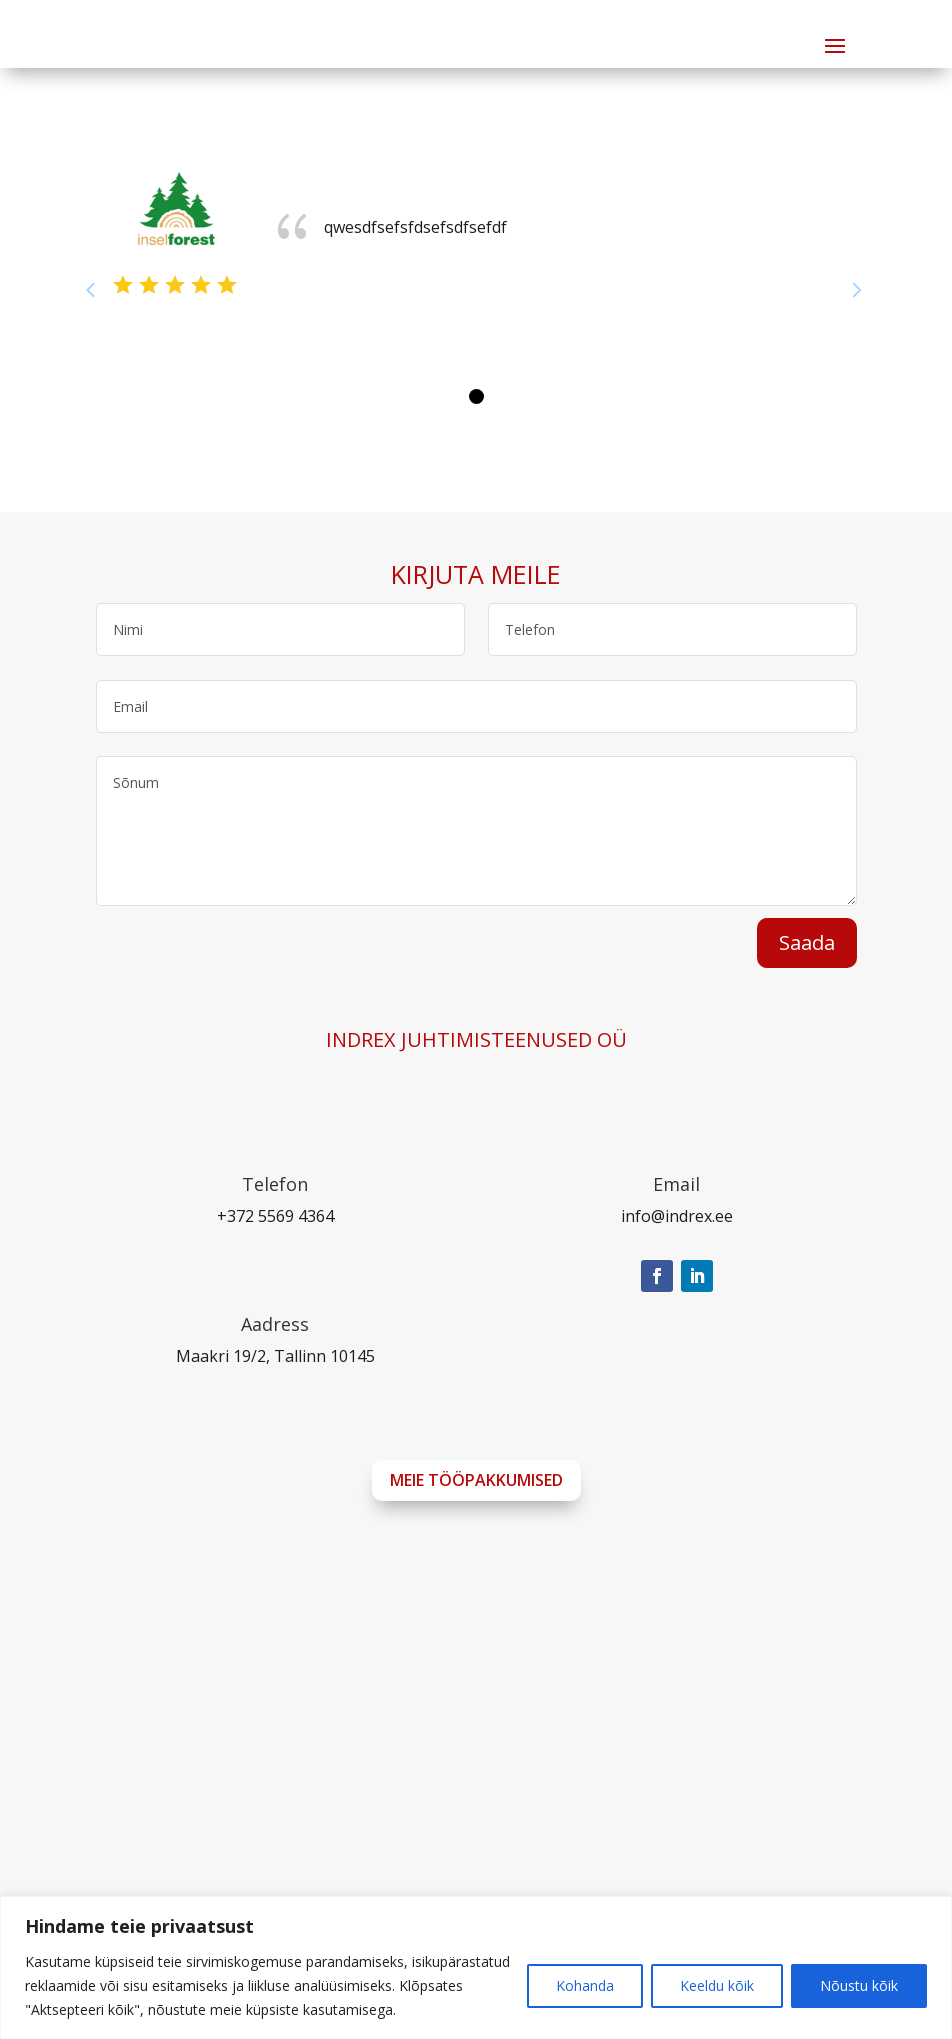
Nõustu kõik (859, 1985)
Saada (807, 942)
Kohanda (585, 1985)
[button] (476, 396)
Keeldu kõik (717, 1985)
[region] (476, 1967)
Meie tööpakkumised (476, 1480)
